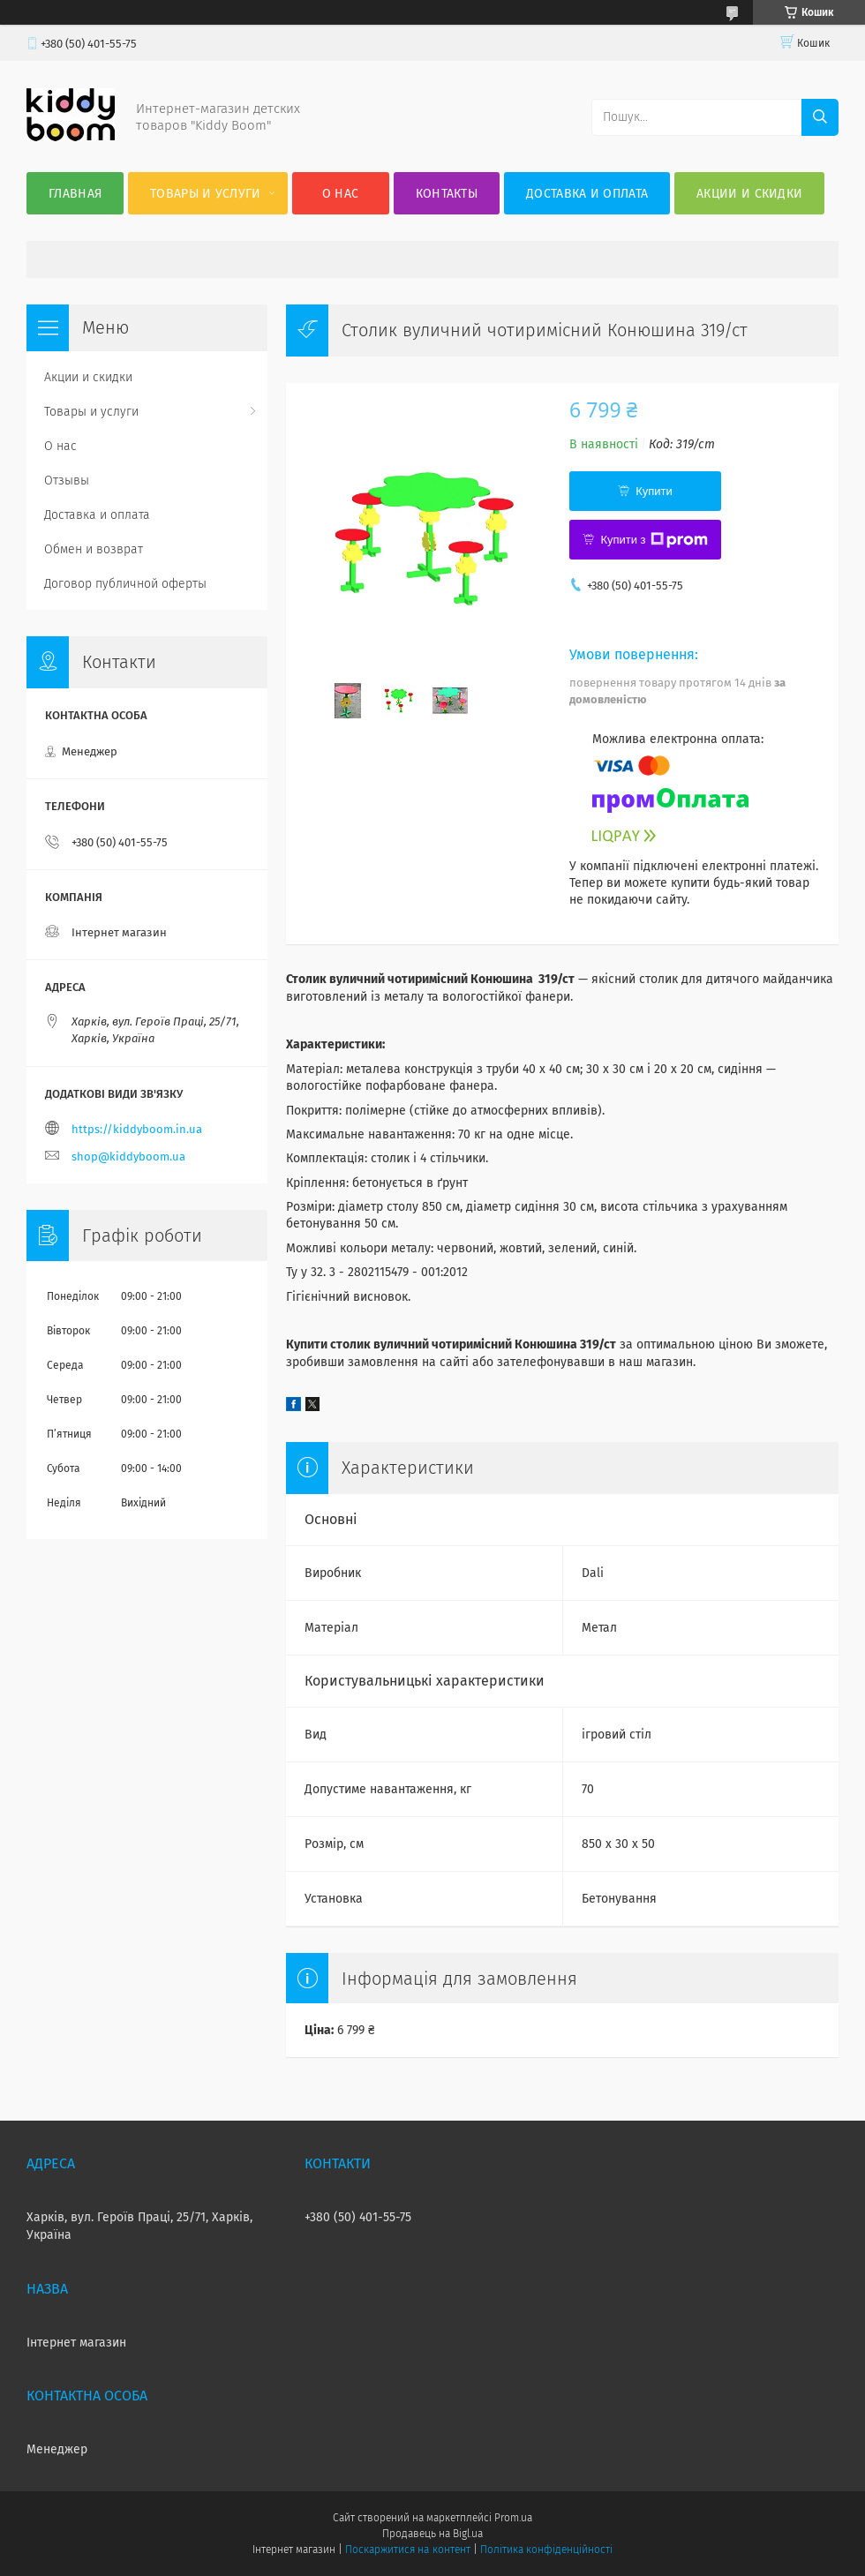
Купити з (653, 540)
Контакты (447, 193)
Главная (75, 193)
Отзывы (66, 480)
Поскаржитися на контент (407, 2549)
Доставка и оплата (587, 193)
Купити (654, 491)
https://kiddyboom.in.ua (136, 1129)
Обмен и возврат (93, 549)
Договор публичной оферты (125, 583)
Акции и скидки (749, 193)
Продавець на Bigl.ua (432, 2533)
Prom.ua (513, 2518)
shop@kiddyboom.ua (128, 1156)
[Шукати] (820, 117)
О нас (340, 193)
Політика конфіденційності (546, 2549)
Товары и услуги (205, 193)
